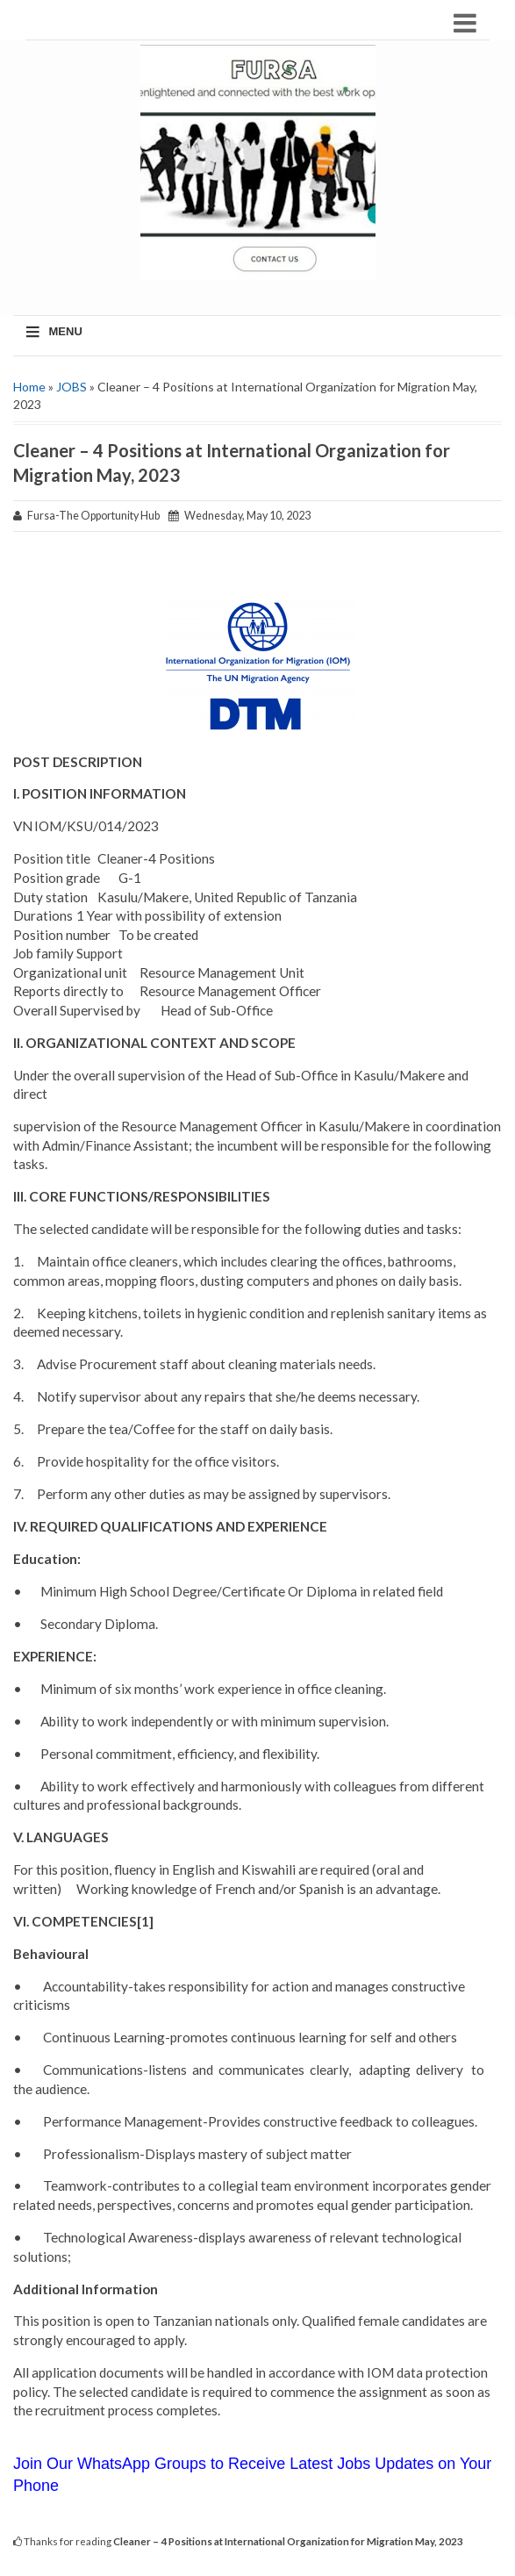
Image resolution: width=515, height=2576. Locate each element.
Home (29, 386)
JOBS (71, 386)
